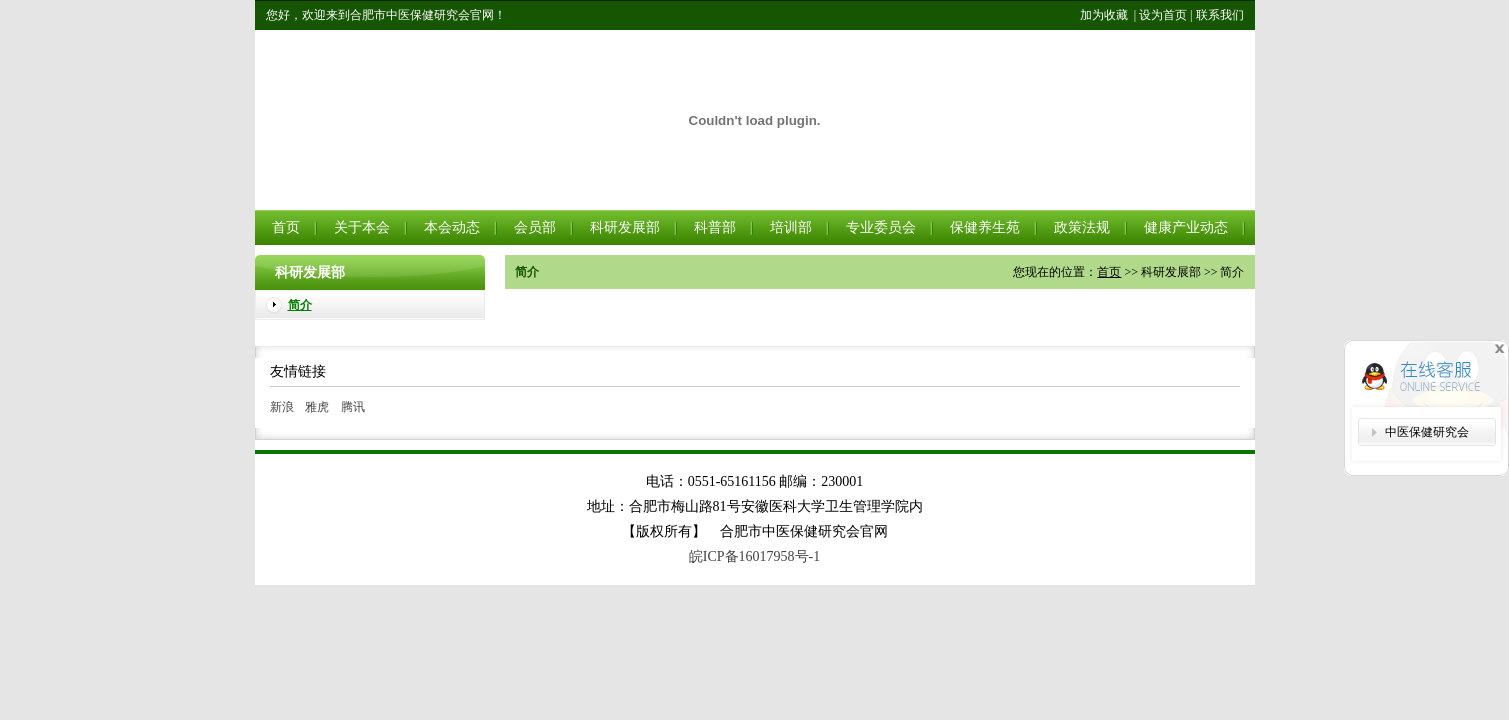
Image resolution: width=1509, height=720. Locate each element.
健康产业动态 (1186, 227)
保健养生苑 (985, 227)
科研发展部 (625, 227)
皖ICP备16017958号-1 (754, 556)
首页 (286, 227)
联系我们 (1220, 15)
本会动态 (452, 227)
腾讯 (353, 407)
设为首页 (1163, 15)
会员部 (535, 227)
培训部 (791, 227)
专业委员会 (881, 227)
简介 (300, 305)
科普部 (715, 227)
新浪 (282, 407)
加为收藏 (1104, 15)
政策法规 (1082, 227)
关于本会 (362, 227)
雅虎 (317, 407)
